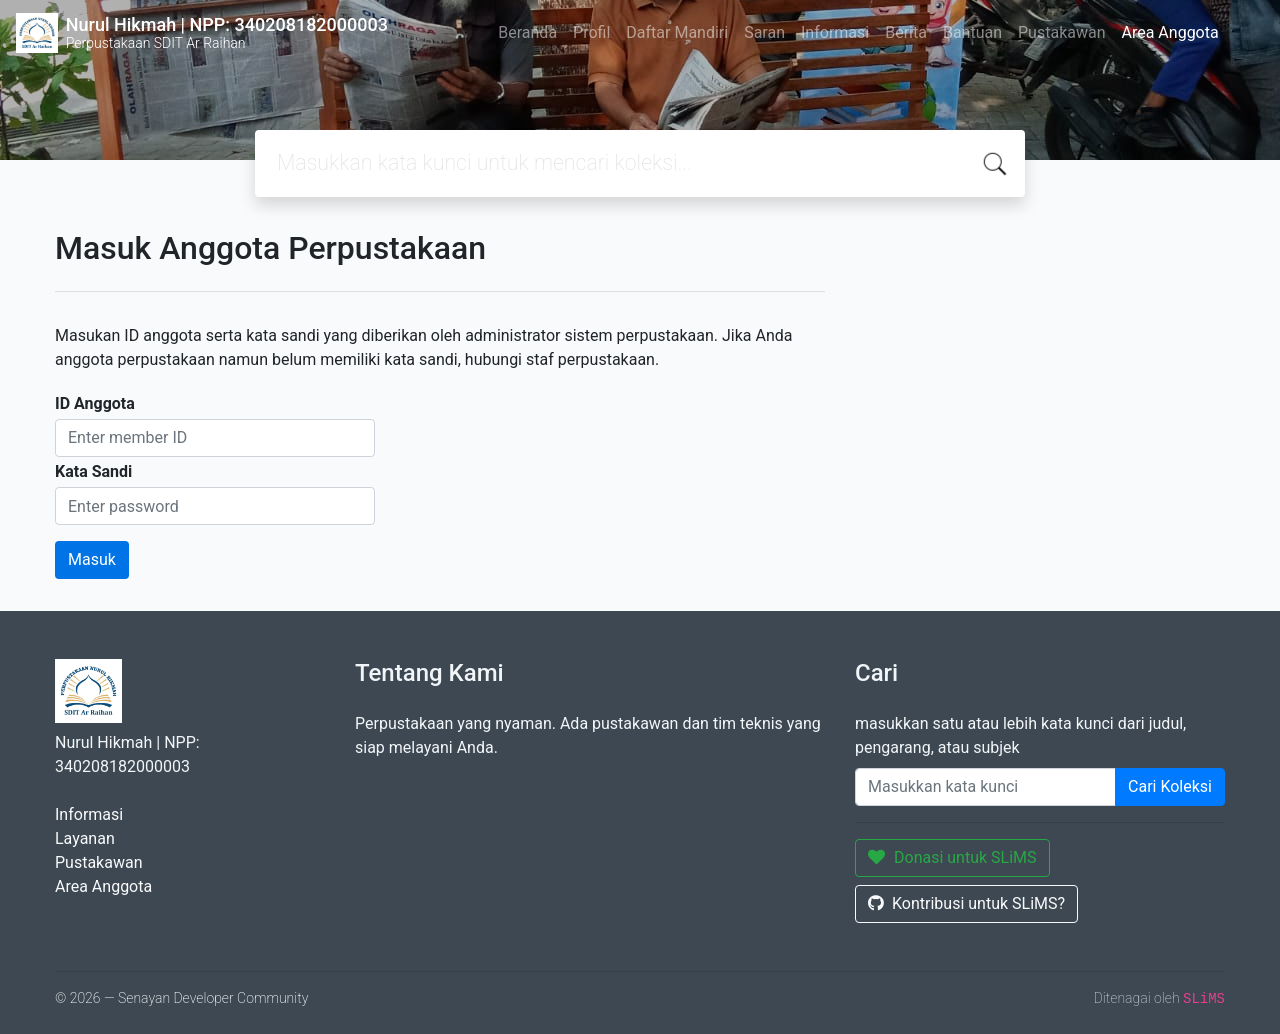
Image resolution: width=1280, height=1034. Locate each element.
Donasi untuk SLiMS (952, 857)
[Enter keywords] (985, 787)
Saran (764, 32)
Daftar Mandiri (677, 32)
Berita (906, 32)
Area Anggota (1170, 32)
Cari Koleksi (1170, 786)
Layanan (85, 838)
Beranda (527, 32)
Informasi (835, 32)
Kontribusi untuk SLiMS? (966, 903)
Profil (591, 32)
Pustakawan (1061, 32)
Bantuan (972, 32)
